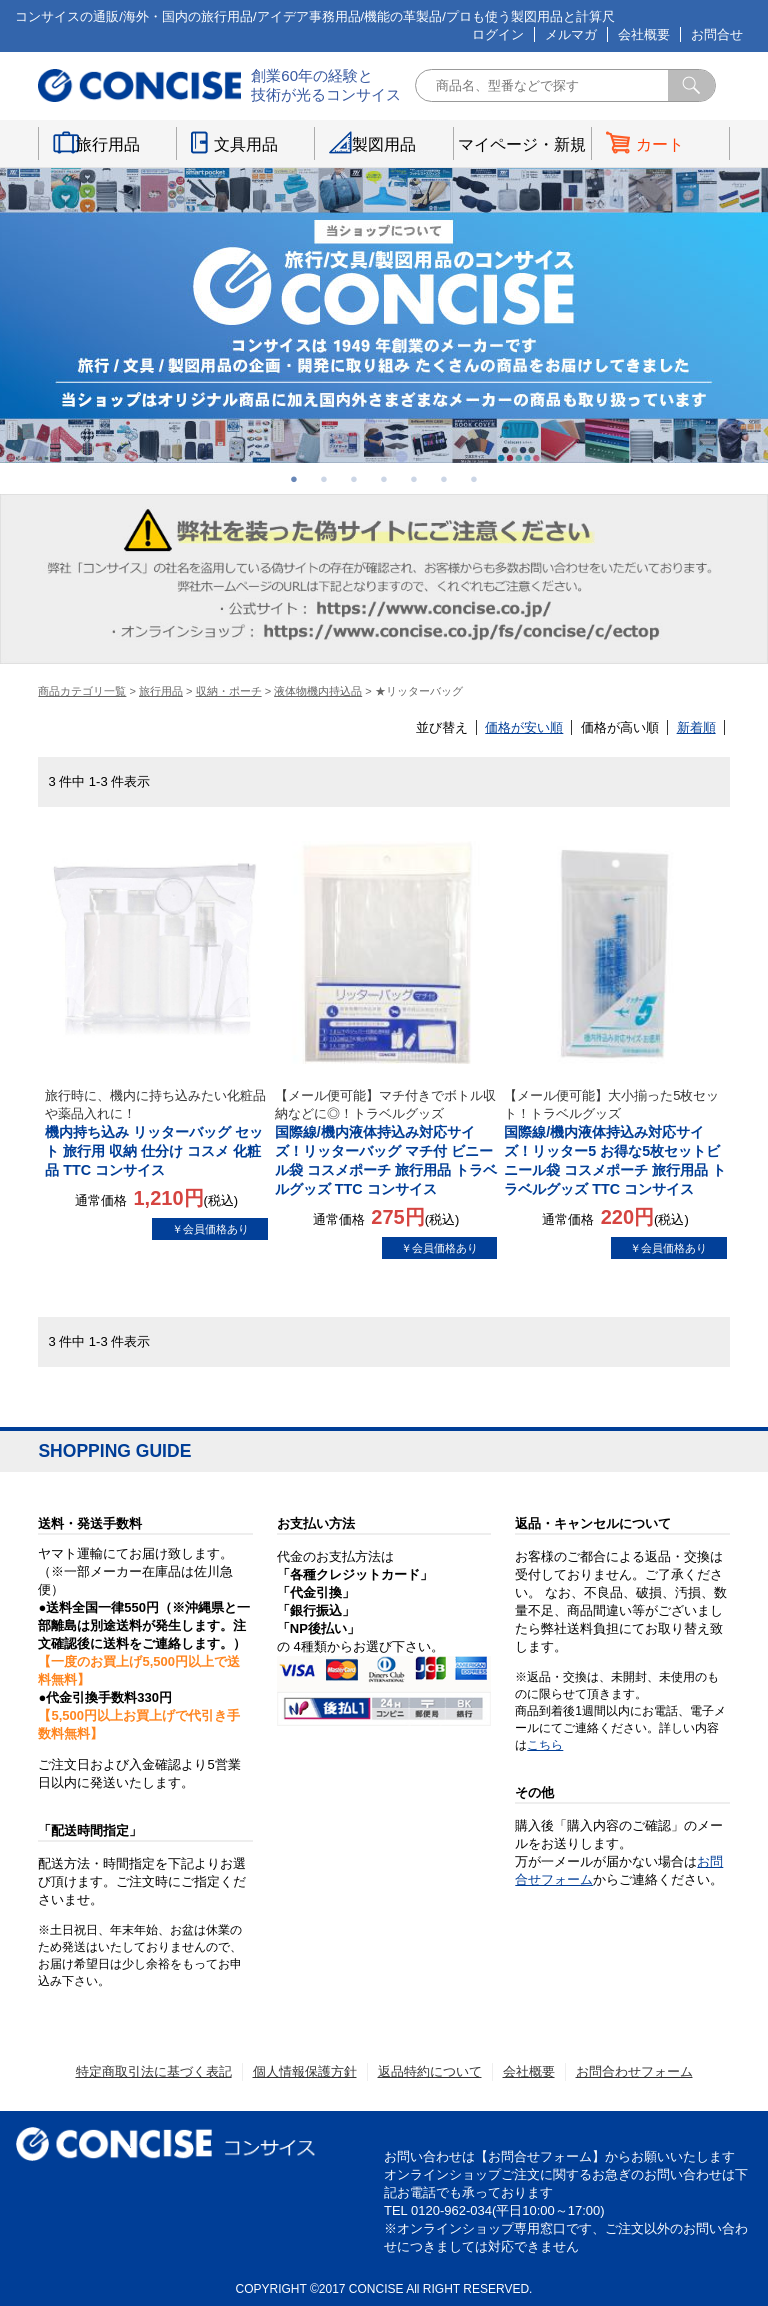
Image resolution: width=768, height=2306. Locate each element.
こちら (545, 1745)
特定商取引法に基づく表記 (154, 2071)
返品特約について (430, 2071)
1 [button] (294, 479)
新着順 (696, 727)
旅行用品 (108, 144)
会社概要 (644, 34)
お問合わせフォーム (634, 2071)
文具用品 (246, 144)
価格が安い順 (524, 727)
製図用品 (384, 144)
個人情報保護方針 (305, 2071)
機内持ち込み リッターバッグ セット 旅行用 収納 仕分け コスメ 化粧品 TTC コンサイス (156, 1132)
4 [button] (384, 479)
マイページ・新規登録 (522, 148)
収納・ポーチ (229, 691)
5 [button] (414, 479)
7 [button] (474, 479)
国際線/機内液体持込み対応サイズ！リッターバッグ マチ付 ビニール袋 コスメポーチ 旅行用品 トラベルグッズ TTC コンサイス (386, 1142)
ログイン (498, 34)
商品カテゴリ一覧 (82, 691)
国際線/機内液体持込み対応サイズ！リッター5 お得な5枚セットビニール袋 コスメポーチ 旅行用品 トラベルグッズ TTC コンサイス (615, 1142)
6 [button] (444, 479)
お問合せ (717, 34)
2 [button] (324, 479)
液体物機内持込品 (318, 691)
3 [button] (354, 479)
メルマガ (571, 34)
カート (660, 144)
